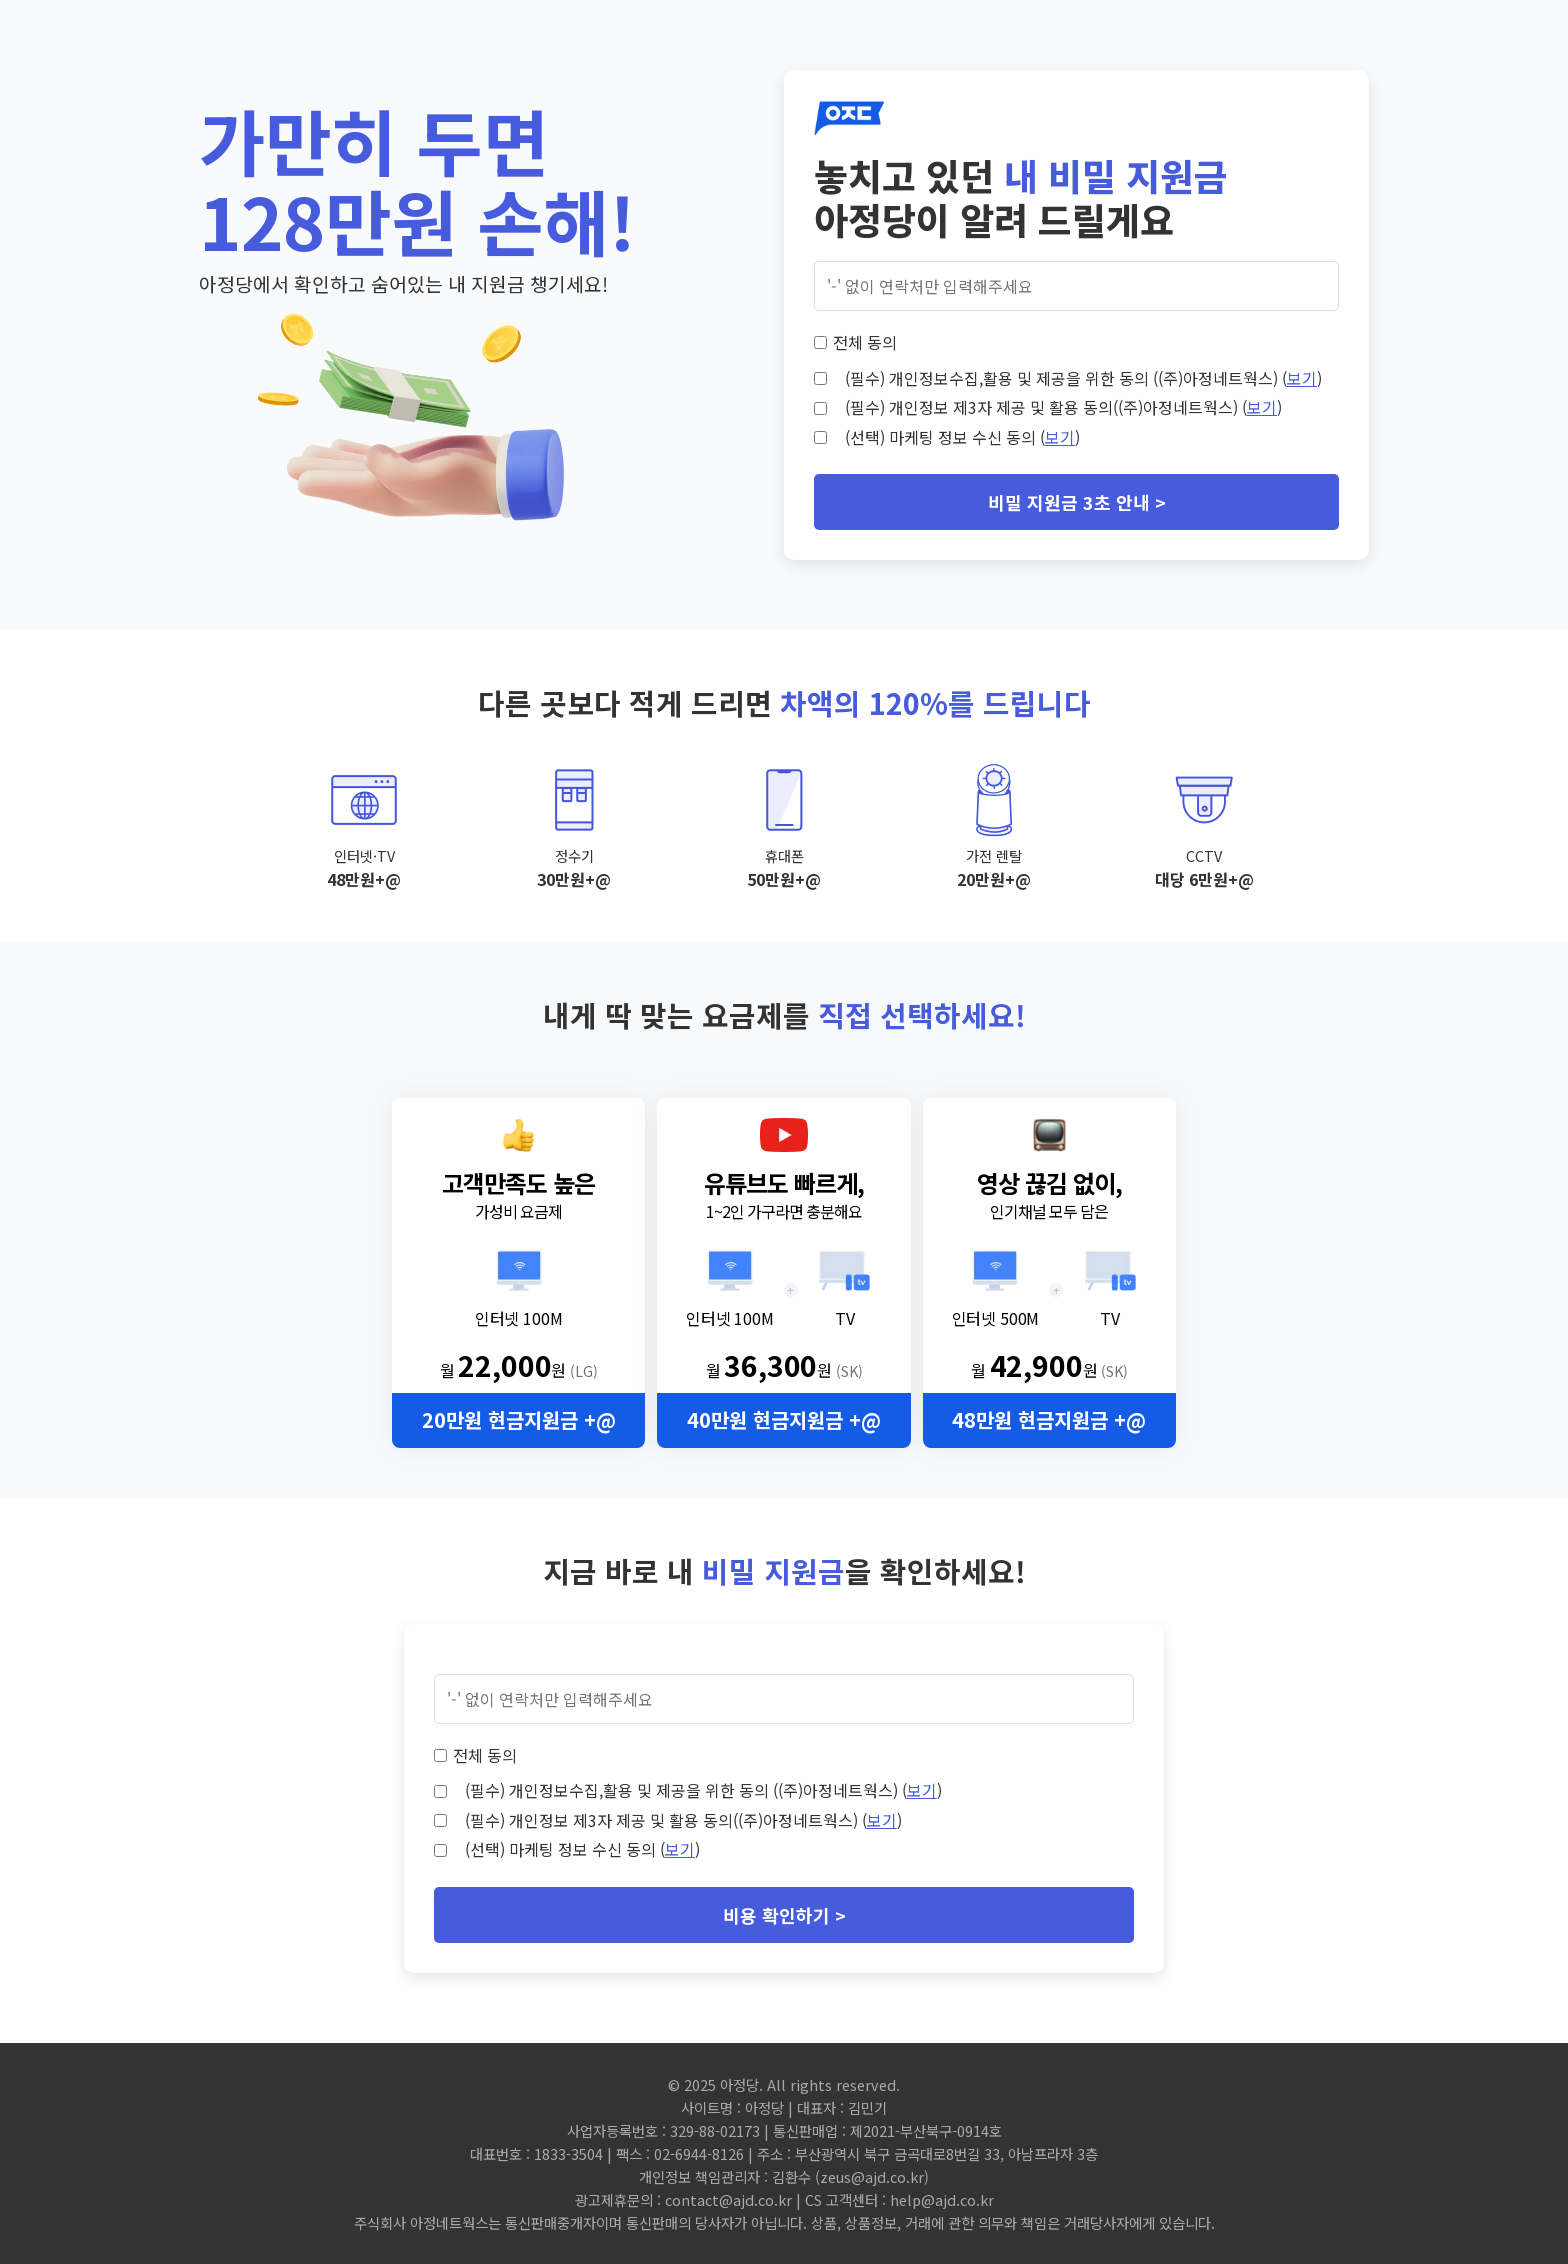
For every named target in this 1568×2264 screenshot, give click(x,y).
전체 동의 (865, 342)
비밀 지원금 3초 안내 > (1077, 502)
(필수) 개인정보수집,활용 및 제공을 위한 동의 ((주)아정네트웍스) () (1083, 378)
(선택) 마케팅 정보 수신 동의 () (962, 437)
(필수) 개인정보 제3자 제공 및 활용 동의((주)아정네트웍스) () (1063, 407)
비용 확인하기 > (784, 1915)
